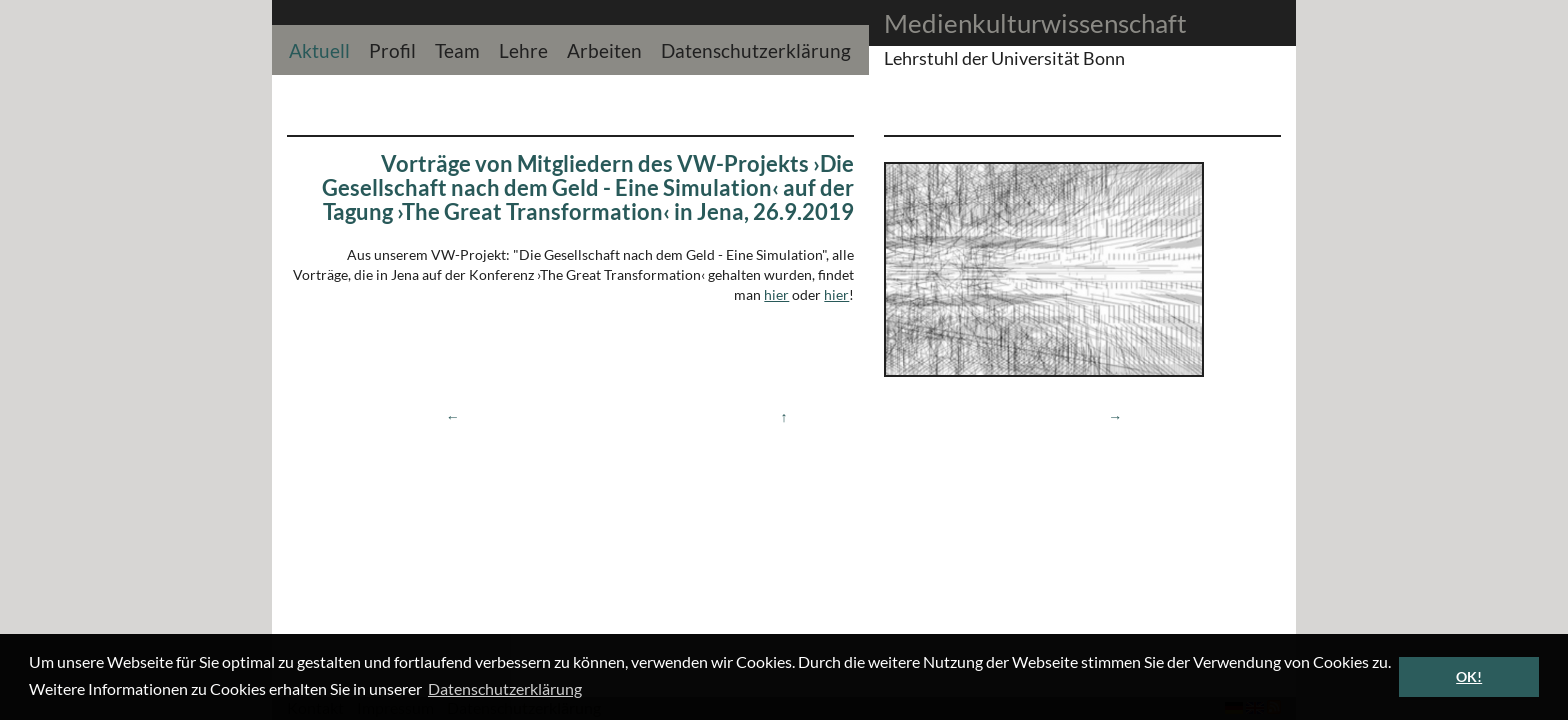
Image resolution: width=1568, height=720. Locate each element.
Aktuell (319, 48)
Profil (392, 48)
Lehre (523, 48)
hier (776, 294)
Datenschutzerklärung (756, 48)
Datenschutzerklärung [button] (505, 688)
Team (457, 48)
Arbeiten (604, 48)
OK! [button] (1469, 676)
